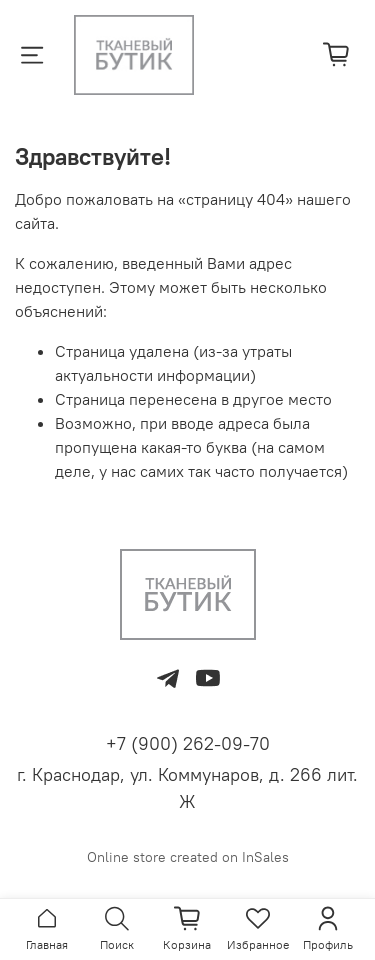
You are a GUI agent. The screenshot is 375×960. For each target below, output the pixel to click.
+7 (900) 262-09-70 (188, 743)
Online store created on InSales (188, 857)
